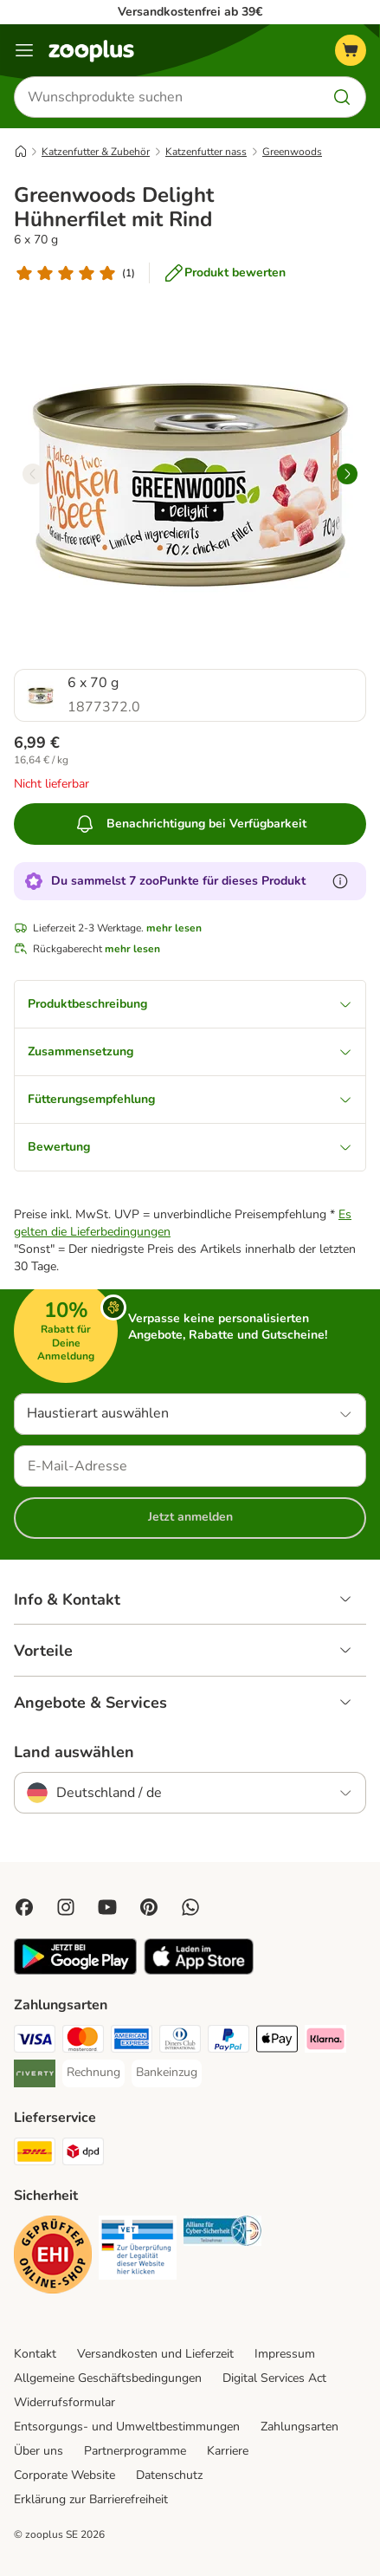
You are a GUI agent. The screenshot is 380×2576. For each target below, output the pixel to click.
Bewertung (190, 1147)
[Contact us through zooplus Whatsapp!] (190, 1907)
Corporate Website (64, 2475)
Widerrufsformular (64, 2402)
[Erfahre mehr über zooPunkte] (340, 881)
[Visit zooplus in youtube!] (107, 1907)
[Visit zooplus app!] (75, 1971)
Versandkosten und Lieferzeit (155, 2354)
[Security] (53, 2257)
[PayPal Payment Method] (228, 2041)
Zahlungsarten (299, 2426)
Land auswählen (74, 1752)
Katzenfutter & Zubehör (96, 152)
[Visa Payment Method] (34, 2041)
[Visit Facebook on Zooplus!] (24, 1907)
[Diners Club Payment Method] (180, 2041)
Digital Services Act (274, 2378)
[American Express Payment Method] (131, 2041)
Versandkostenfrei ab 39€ (190, 11)
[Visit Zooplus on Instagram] (65, 1907)
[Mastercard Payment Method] (83, 2041)
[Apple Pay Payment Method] (277, 2041)
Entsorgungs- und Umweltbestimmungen (127, 2426)
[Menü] (24, 50)
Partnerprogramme (135, 2451)
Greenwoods (292, 152)
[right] (347, 474)
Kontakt (35, 2354)
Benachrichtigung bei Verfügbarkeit (190, 824)
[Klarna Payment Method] (325, 2041)
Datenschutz (169, 2475)
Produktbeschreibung (190, 1004)
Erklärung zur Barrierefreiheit (91, 2499)
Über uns (38, 2451)
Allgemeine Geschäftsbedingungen (108, 2378)
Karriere (227, 2451)
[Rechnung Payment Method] (93, 2072)
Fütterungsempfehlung (190, 1099)
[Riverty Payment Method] (34, 2076)
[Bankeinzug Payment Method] (166, 2072)
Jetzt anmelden (190, 1517)
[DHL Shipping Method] (34, 2154)
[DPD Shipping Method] (83, 2154)
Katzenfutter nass (206, 152)
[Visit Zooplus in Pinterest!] (148, 1907)
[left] (33, 474)
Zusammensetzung (190, 1051)
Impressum (284, 2354)
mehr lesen (174, 928)
